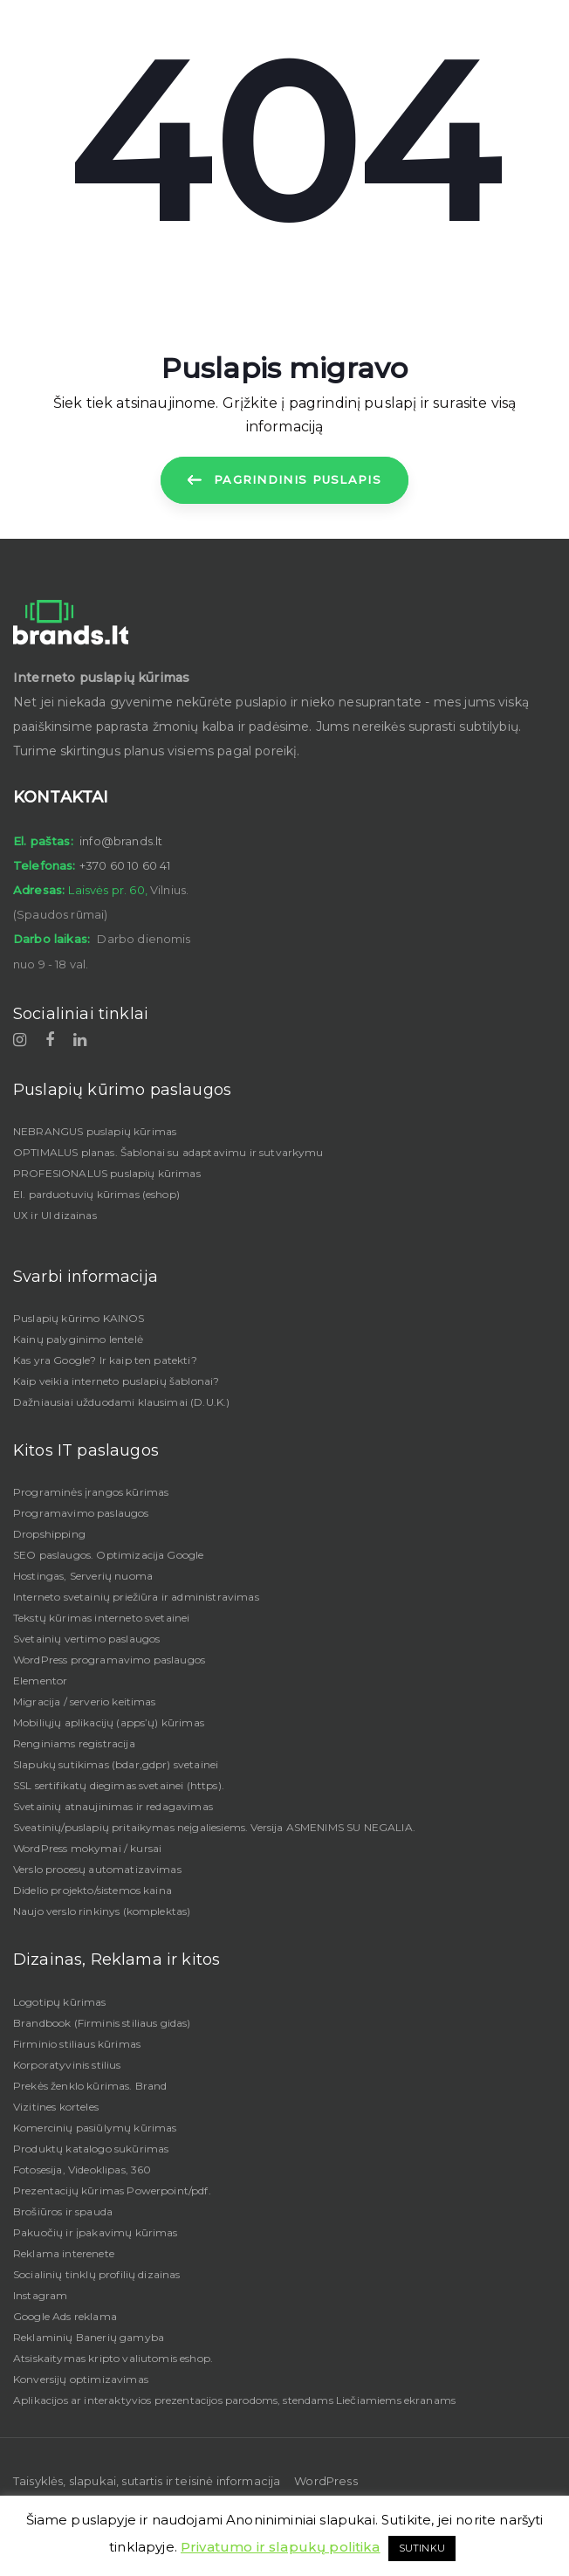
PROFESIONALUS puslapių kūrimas (107, 1173)
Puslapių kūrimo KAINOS (79, 1318)
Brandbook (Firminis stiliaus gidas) (102, 2022)
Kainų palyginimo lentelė (78, 1339)
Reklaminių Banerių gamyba (88, 2337)
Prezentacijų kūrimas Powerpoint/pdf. (112, 2190)
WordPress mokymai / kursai (87, 1848)
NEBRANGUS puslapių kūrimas (94, 1131)
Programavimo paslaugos (81, 1512)
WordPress (325, 2481)
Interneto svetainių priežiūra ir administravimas (136, 1596)
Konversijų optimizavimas (80, 2379)
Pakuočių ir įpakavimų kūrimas (95, 2232)
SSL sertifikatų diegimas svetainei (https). (118, 1785)
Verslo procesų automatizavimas (97, 1869)
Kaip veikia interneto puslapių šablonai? (116, 1381)
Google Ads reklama (65, 2316)
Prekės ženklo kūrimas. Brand (90, 2085)
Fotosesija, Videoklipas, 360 (82, 2169)
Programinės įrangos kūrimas (90, 1491)
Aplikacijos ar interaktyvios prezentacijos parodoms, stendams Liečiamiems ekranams (234, 2400)
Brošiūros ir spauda (63, 2211)
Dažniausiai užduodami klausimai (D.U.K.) (121, 1402)
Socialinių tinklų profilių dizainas (97, 2274)
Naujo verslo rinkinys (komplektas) (101, 1911)
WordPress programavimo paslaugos (109, 1659)
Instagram (40, 2295)
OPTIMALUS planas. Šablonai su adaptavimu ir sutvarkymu (168, 1152)
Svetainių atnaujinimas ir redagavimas (113, 1806)
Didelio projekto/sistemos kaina (92, 1890)
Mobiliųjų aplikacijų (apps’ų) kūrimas (108, 1722)
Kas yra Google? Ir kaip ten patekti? (105, 1360)
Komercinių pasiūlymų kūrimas (94, 2127)
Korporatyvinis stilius (67, 2064)
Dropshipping (49, 1533)
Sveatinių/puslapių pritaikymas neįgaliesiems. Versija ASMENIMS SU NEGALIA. (214, 1827)
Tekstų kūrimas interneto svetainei (101, 1617)
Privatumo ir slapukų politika (280, 2546)
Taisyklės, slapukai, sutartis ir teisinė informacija (146, 2481)
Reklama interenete (63, 2253)
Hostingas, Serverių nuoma (83, 1575)
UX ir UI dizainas (55, 1215)
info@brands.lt (120, 841)
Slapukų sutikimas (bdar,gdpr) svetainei (115, 1764)
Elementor (40, 1680)
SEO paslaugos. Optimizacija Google (108, 1554)
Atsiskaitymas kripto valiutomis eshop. (113, 2358)
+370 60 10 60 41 (125, 865)
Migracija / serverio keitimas (84, 1701)
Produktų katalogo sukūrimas (90, 2148)
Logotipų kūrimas (59, 2001)
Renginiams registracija (74, 1743)
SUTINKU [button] (422, 2548)
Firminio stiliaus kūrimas (77, 2043)
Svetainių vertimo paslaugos (86, 1638)
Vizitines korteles (56, 2106)
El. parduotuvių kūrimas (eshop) (96, 1194)
